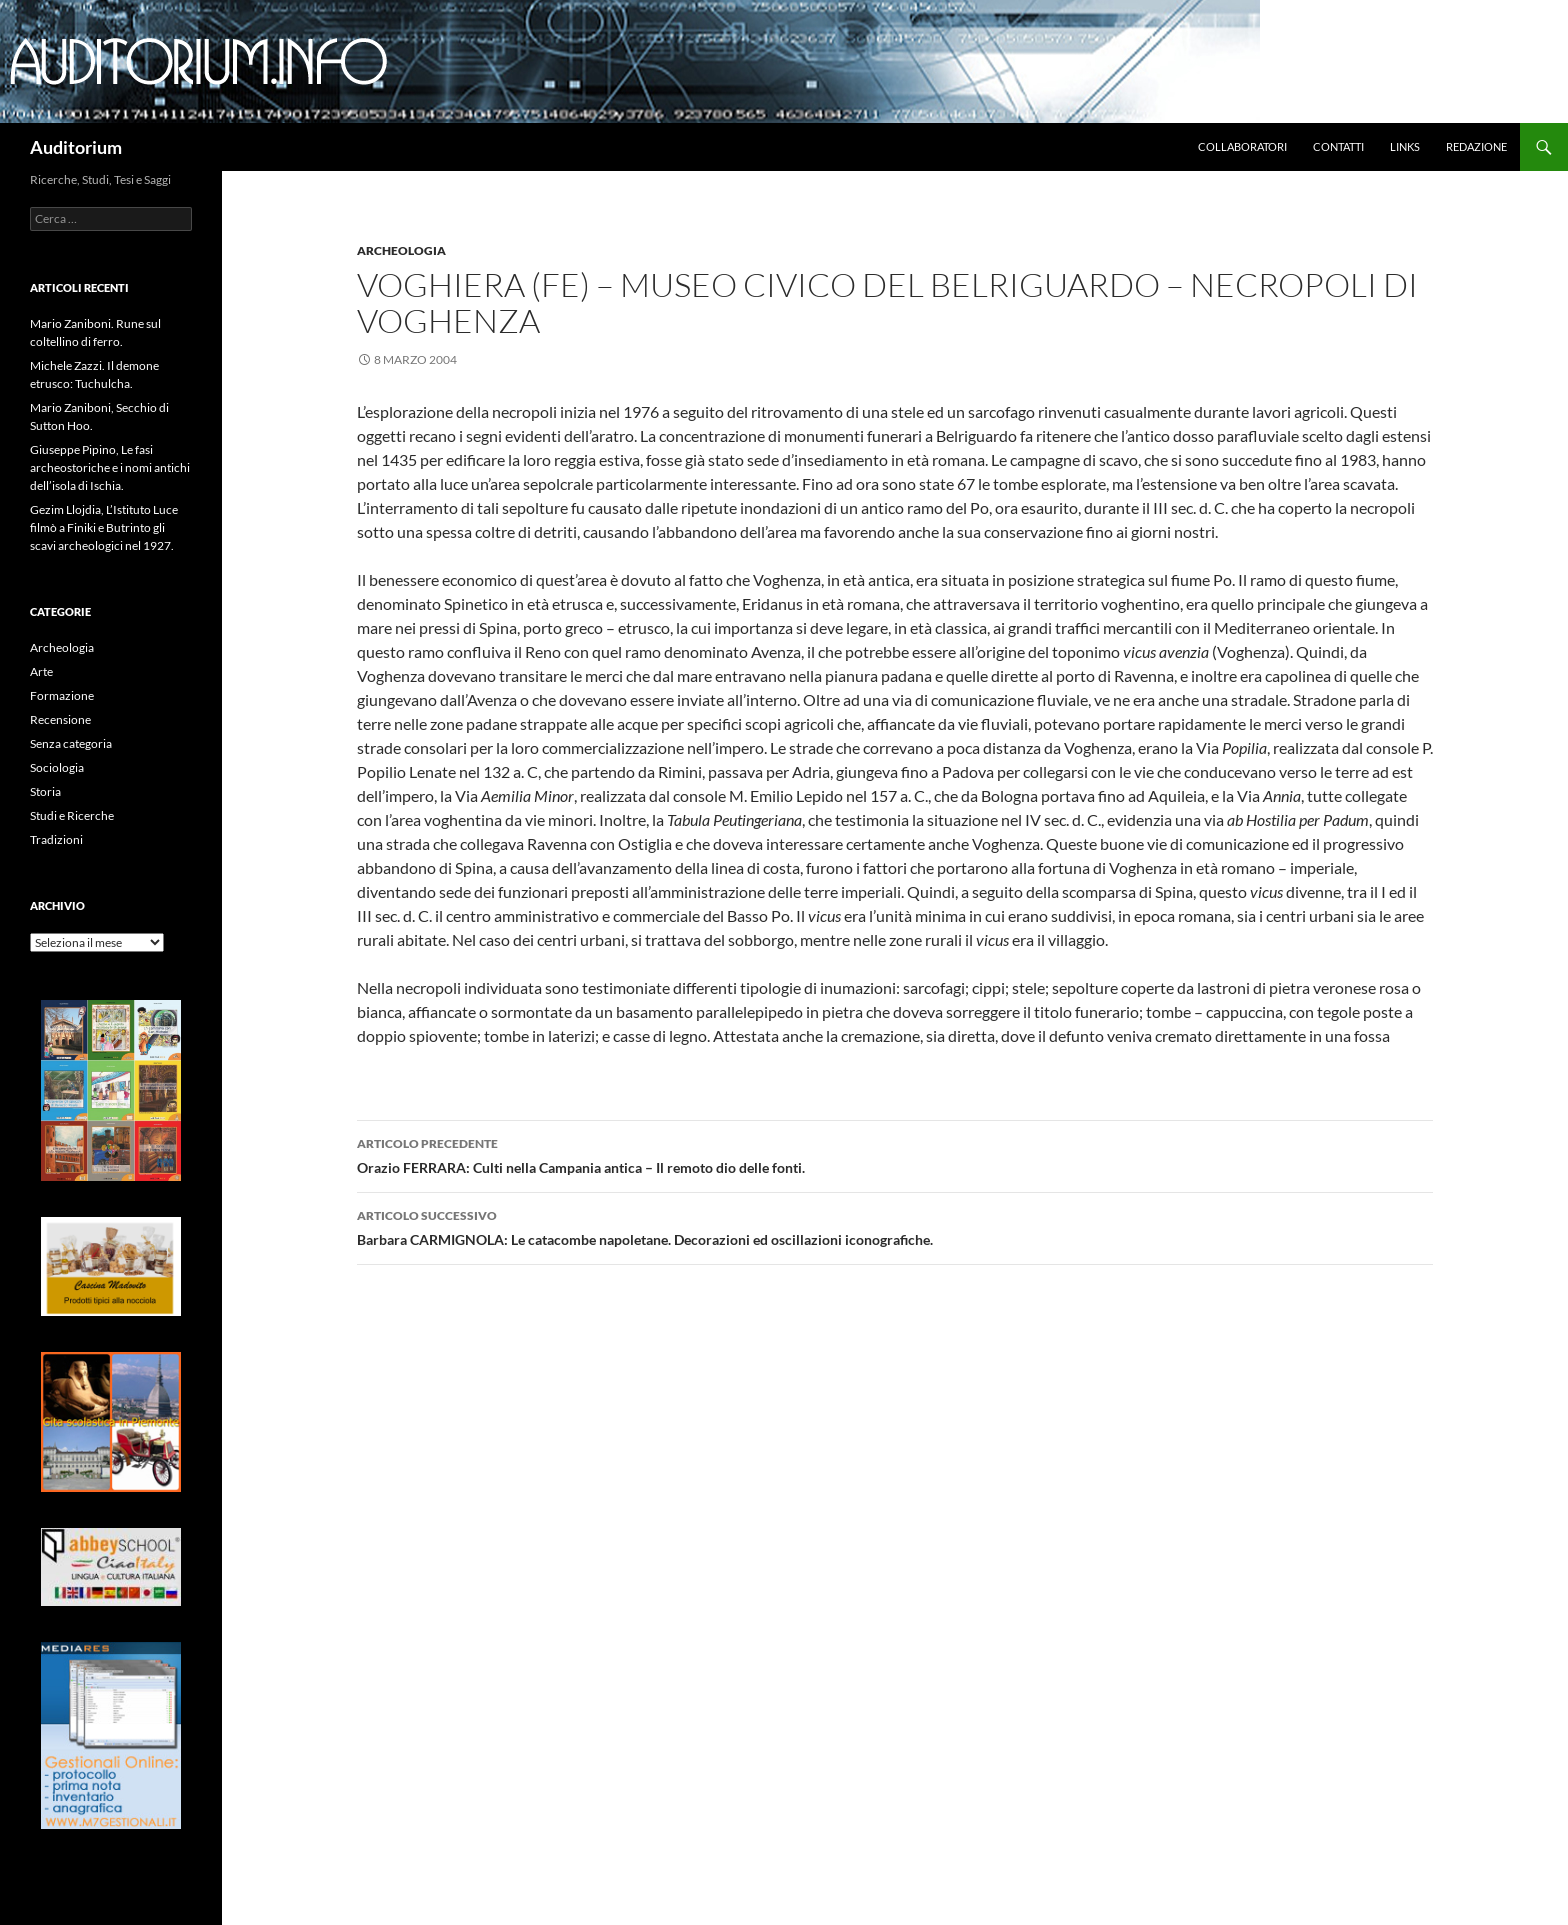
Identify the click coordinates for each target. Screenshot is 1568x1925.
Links (1405, 146)
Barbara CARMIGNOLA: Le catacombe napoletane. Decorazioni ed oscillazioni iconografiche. (895, 1226)
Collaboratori (1242, 146)
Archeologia (401, 250)
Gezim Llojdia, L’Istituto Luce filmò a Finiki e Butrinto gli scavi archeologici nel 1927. (104, 527)
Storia (45, 791)
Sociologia (57, 767)
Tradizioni (56, 839)
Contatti (1338, 146)
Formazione (62, 695)
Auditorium (76, 147)
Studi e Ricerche (72, 815)
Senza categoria (71, 743)
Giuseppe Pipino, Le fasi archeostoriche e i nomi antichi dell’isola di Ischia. (110, 467)
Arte (41, 671)
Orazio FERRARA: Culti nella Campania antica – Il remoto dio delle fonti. (895, 1154)
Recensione (60, 719)
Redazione (1476, 146)
